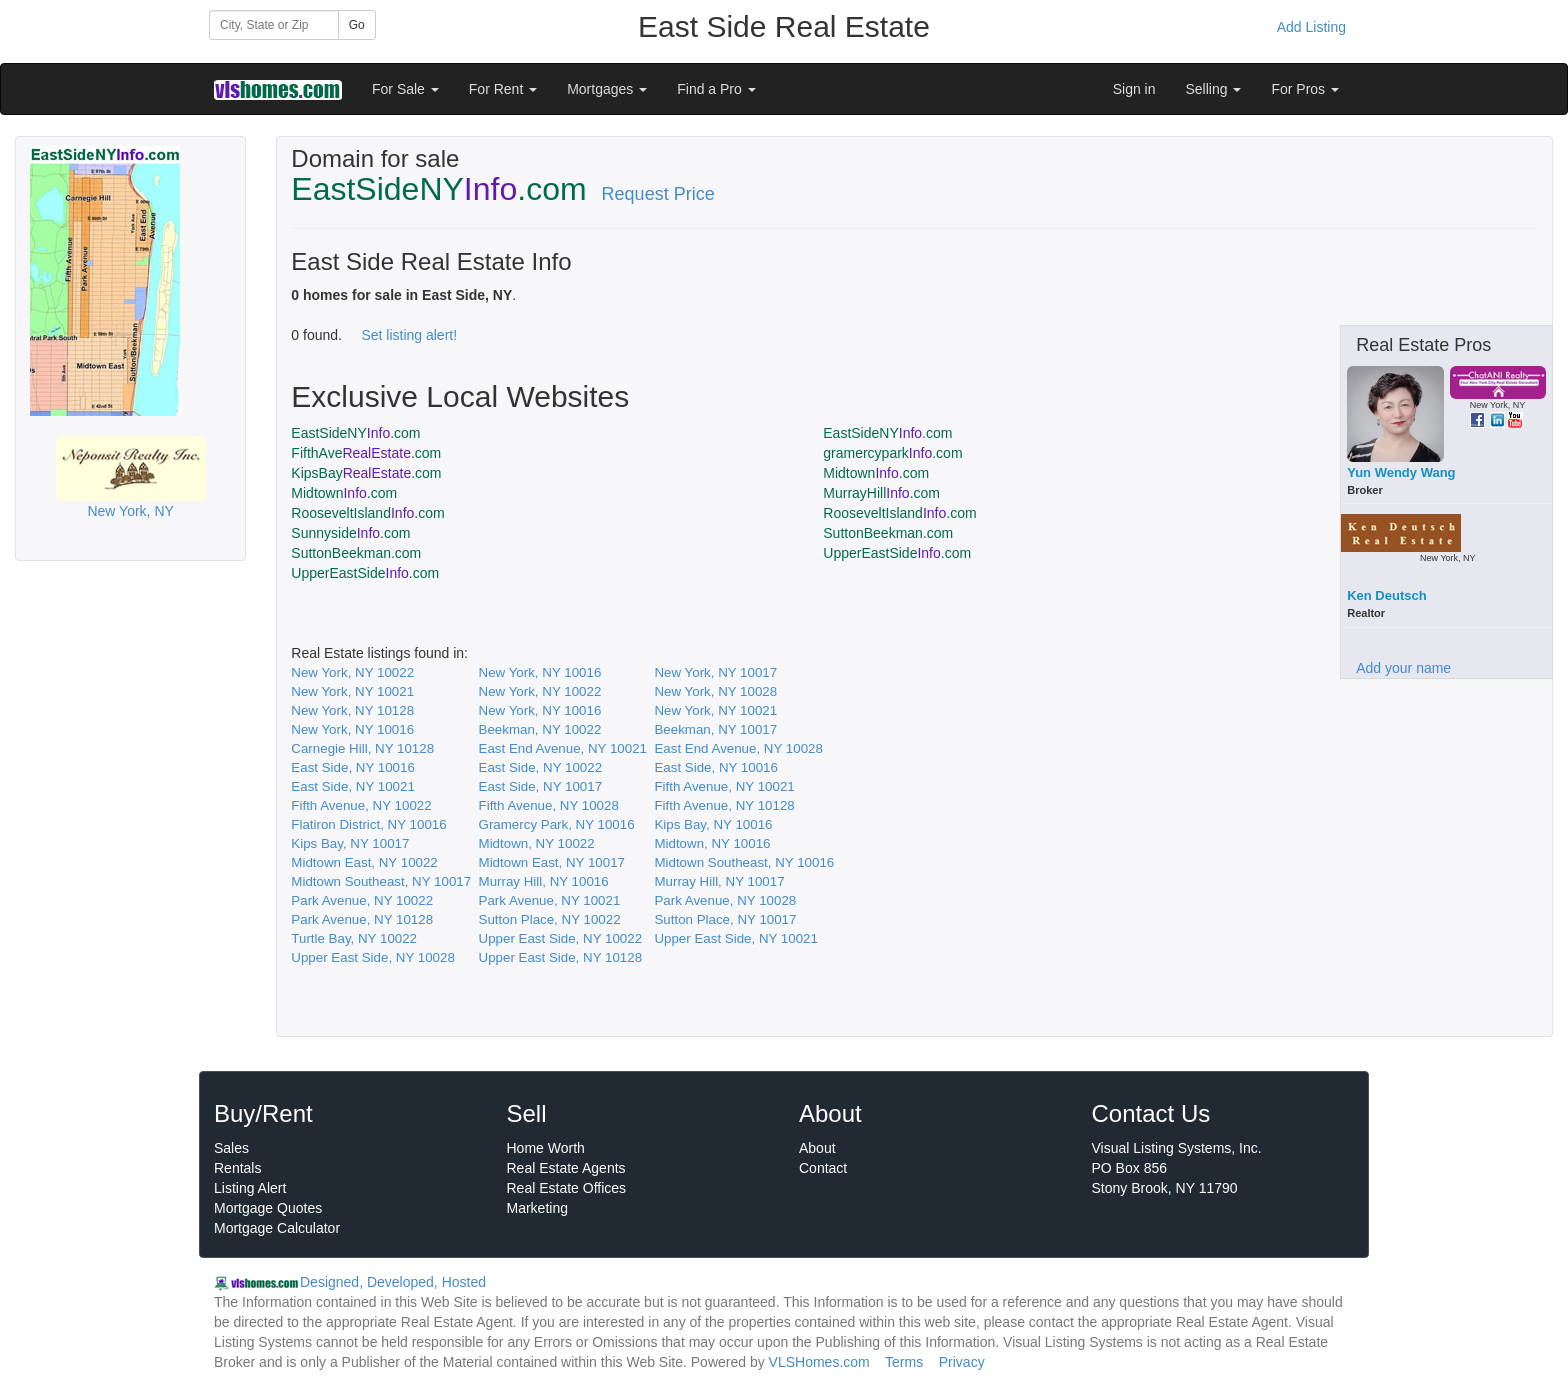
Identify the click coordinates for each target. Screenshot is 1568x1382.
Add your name (1403, 668)
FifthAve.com (366, 453)
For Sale (405, 89)
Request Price (658, 194)
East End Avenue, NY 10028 (738, 748)
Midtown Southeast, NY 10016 (744, 862)
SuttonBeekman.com (888, 533)
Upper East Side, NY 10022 (561, 938)
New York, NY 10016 (540, 672)
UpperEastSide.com (897, 553)
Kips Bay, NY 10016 (713, 824)
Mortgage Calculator (277, 1228)
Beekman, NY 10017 (715, 729)
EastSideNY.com (355, 433)
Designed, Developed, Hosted (393, 1282)
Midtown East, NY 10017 (552, 862)
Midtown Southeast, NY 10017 (381, 881)
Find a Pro (716, 89)
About (817, 1148)
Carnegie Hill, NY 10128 (362, 748)
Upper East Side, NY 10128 (561, 957)
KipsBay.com (366, 473)
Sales (231, 1148)
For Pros (1305, 89)
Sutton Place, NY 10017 (725, 919)
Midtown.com (876, 473)
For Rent (503, 89)
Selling (1214, 89)
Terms (904, 1362)
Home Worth (546, 1148)
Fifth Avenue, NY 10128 (724, 805)
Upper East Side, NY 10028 (373, 957)
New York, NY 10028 (715, 691)
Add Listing (1311, 27)
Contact (823, 1168)
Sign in (1134, 89)
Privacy (962, 1362)
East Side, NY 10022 (541, 767)
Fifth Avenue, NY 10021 (724, 786)
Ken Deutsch (1386, 595)
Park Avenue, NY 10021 (550, 900)
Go (357, 25)
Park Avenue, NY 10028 (725, 900)
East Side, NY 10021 (353, 786)
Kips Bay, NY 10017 (350, 843)
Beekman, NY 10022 (540, 729)
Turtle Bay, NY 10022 (354, 938)
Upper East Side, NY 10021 (736, 938)
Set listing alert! (409, 335)
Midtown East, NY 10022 (364, 862)
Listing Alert (250, 1188)
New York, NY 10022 (352, 672)
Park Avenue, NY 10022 (362, 900)
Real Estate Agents (566, 1168)
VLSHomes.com (819, 1362)
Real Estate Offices (567, 1188)
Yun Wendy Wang (1401, 472)
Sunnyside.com (350, 533)
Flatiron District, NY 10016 (368, 824)
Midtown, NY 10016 (712, 843)
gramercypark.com (892, 453)
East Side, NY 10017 (541, 786)
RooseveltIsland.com (367, 513)
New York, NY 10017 (715, 672)
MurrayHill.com (881, 493)
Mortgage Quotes (268, 1208)
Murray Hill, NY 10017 (719, 881)
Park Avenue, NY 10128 (362, 919)
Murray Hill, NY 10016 (544, 881)
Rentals (237, 1168)
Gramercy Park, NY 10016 (557, 824)
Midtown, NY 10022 (537, 843)
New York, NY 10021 (352, 691)
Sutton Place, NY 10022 (550, 919)
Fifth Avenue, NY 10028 (549, 805)
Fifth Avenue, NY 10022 (361, 805)
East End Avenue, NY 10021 (563, 748)
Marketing (537, 1208)
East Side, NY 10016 (353, 767)
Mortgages (607, 89)
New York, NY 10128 (352, 710)
